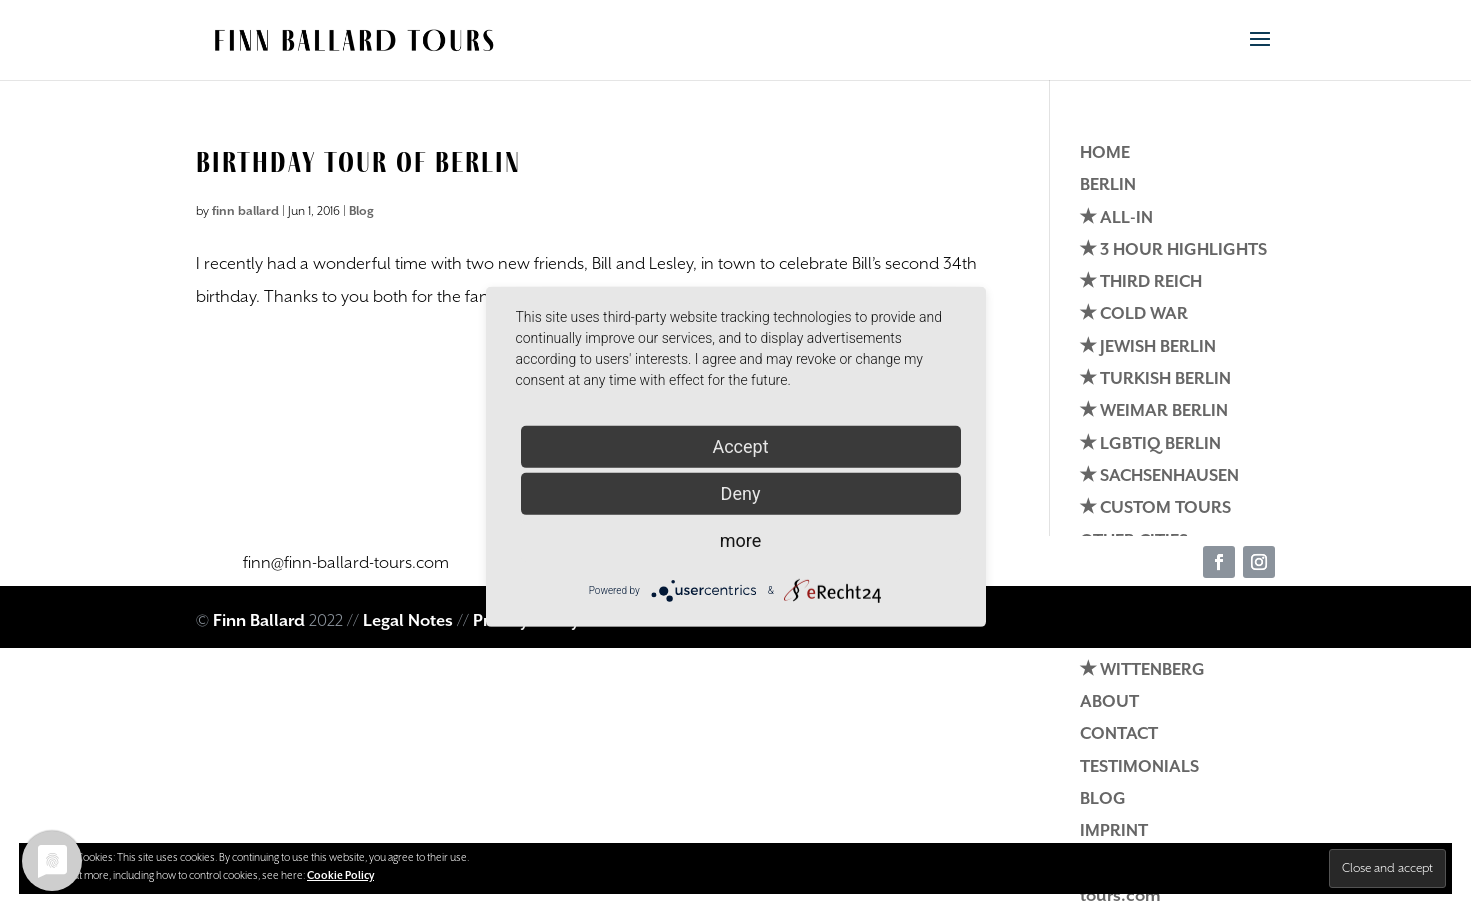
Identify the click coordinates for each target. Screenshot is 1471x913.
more (741, 539)
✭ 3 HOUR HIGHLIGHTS (1173, 250)
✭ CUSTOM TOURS (1155, 508)
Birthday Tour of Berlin (358, 161)
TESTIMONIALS (1139, 767)
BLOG (1103, 799)
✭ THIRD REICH (1141, 282)
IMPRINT (1114, 831)
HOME (1105, 153)
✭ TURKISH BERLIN (1155, 379)
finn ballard (245, 211)
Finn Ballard (259, 621)
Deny (741, 492)
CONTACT (1119, 734)
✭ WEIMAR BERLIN (1154, 411)
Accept (740, 445)
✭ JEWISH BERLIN (1148, 347)
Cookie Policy (340, 876)
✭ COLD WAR (1134, 314)
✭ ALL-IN (1116, 218)
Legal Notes (408, 621)
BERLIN (1108, 185)
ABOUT (1109, 702)
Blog (361, 211)
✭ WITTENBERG (1142, 670)
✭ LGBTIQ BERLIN (1150, 444)
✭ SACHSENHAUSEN (1159, 476)
